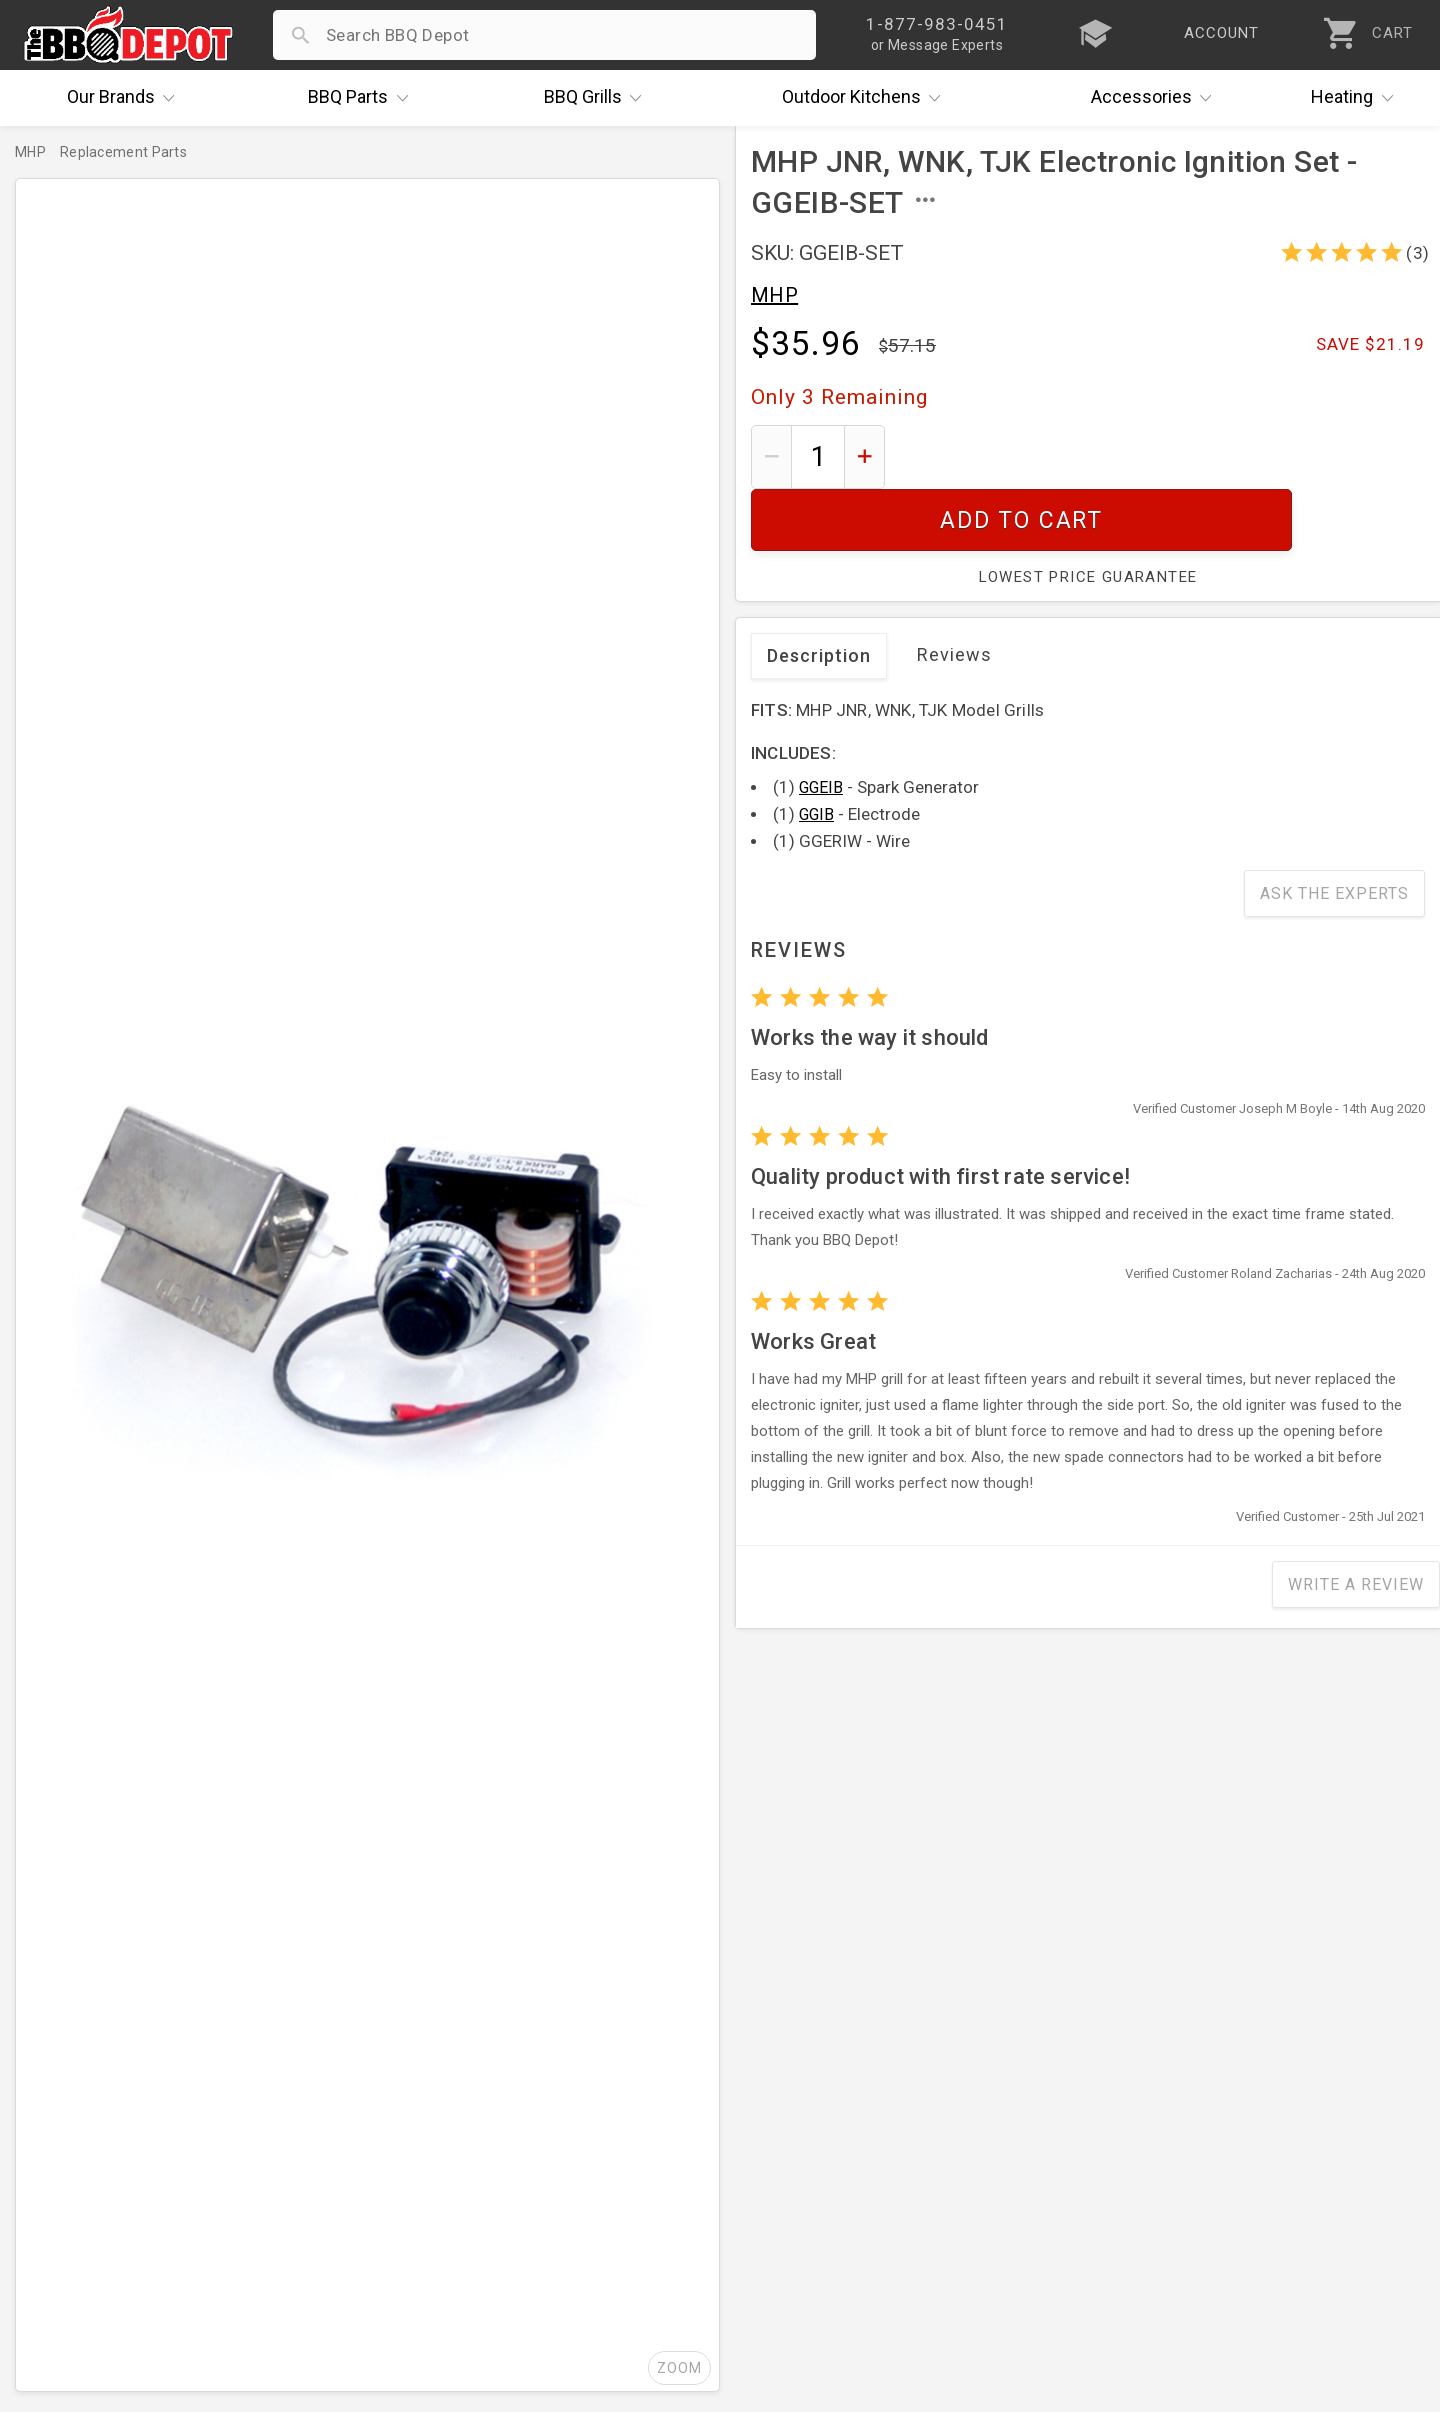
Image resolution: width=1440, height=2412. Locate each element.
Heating (1357, 98)
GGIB (816, 752)
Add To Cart (1162, 456)
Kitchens (866, 98)
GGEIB (821, 725)
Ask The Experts (1334, 831)
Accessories (1156, 98)
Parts (363, 98)
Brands (126, 98)
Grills (598, 98)
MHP (774, 295)
